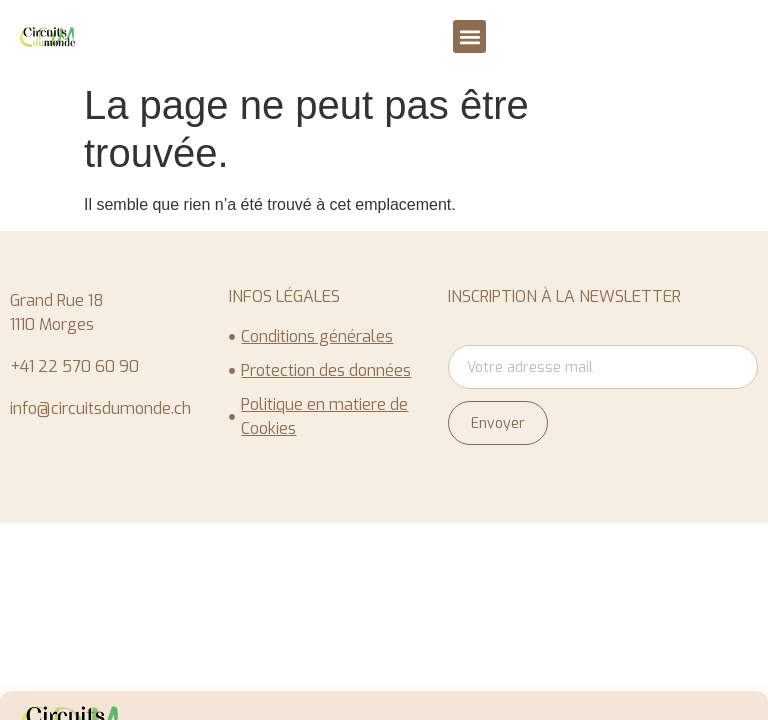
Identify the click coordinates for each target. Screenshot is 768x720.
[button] (469, 36)
